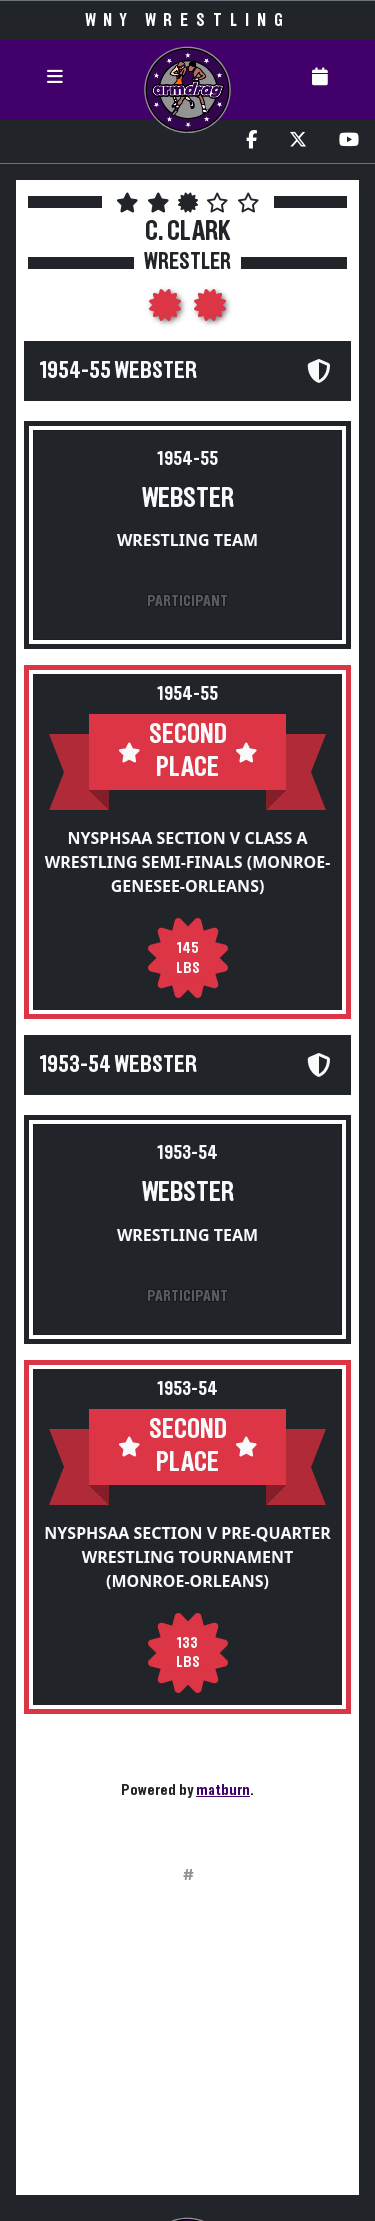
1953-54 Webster (118, 1065)
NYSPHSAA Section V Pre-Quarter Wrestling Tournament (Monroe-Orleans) (187, 1557)
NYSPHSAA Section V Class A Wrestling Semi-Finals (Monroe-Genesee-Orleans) (188, 862)
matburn (223, 1790)
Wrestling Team (187, 540)
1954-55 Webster (118, 371)
